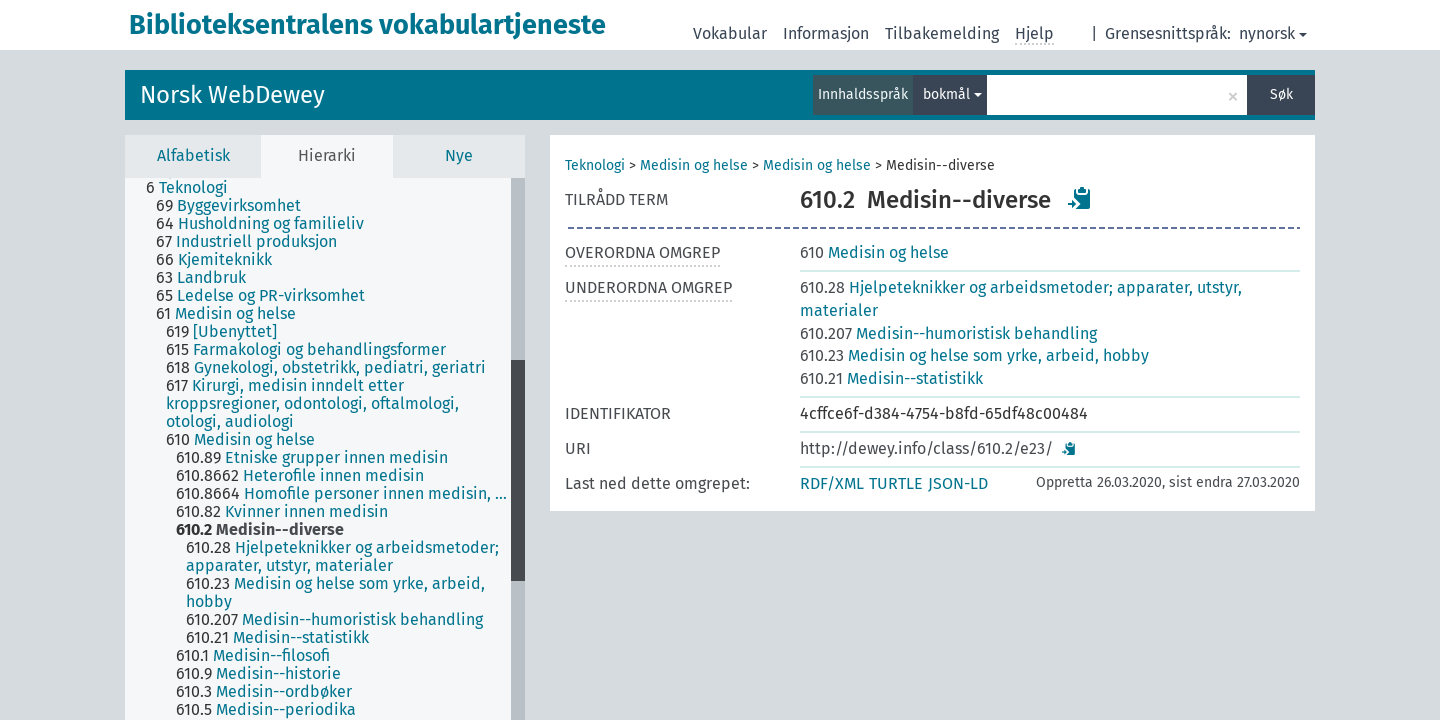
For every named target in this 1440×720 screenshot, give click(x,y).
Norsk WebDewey (232, 95)
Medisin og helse (694, 165)
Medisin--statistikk (891, 378)
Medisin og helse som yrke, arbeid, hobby (974, 355)
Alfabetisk (193, 155)
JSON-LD (958, 483)
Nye (459, 155)
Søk (1281, 94)
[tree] (325, 449)
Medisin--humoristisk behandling (948, 333)
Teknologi (595, 165)
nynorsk (1273, 33)
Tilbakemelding (942, 33)
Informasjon (826, 33)
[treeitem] (195, 188)
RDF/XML (832, 483)
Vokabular (730, 33)
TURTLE (896, 483)
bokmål (952, 94)
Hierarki (327, 155)
